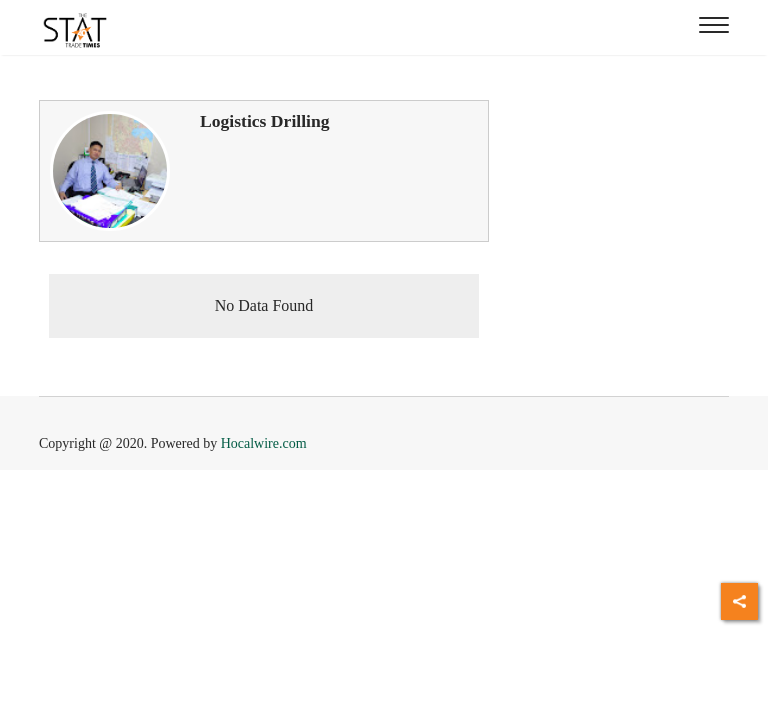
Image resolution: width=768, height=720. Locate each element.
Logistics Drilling (265, 121)
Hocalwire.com (264, 443)
